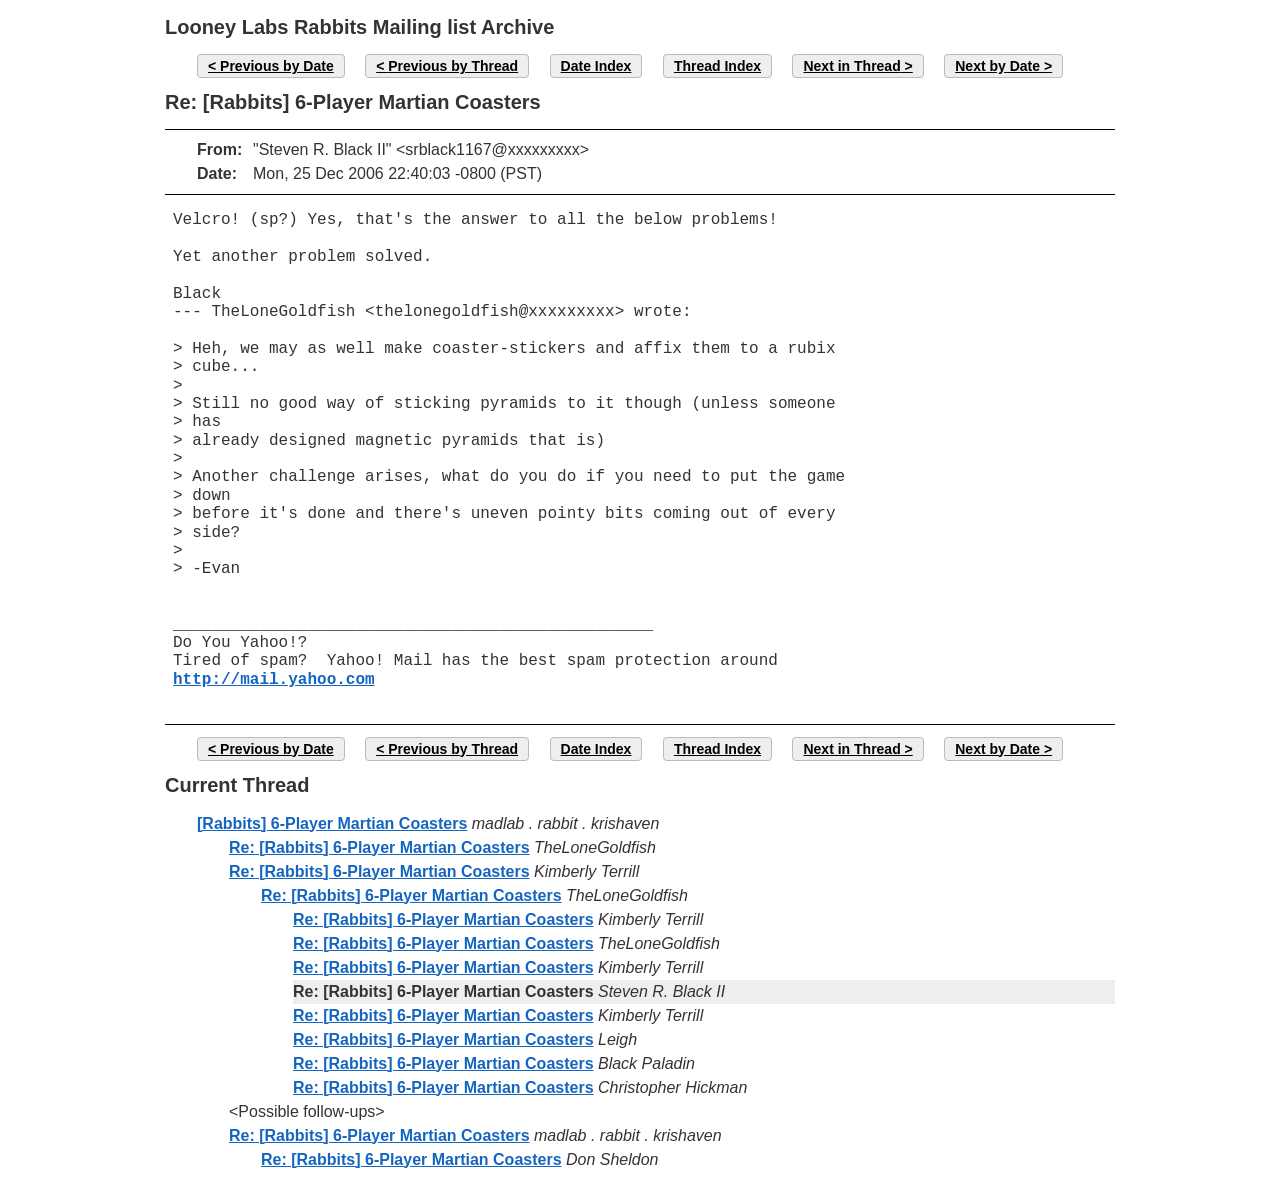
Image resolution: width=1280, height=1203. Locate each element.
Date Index (596, 66)
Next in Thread (851, 66)
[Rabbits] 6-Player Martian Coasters (332, 823)
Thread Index (717, 66)
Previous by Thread (453, 66)
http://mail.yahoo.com (274, 680)
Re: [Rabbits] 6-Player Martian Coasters (379, 847)
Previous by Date (277, 66)
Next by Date (997, 66)
